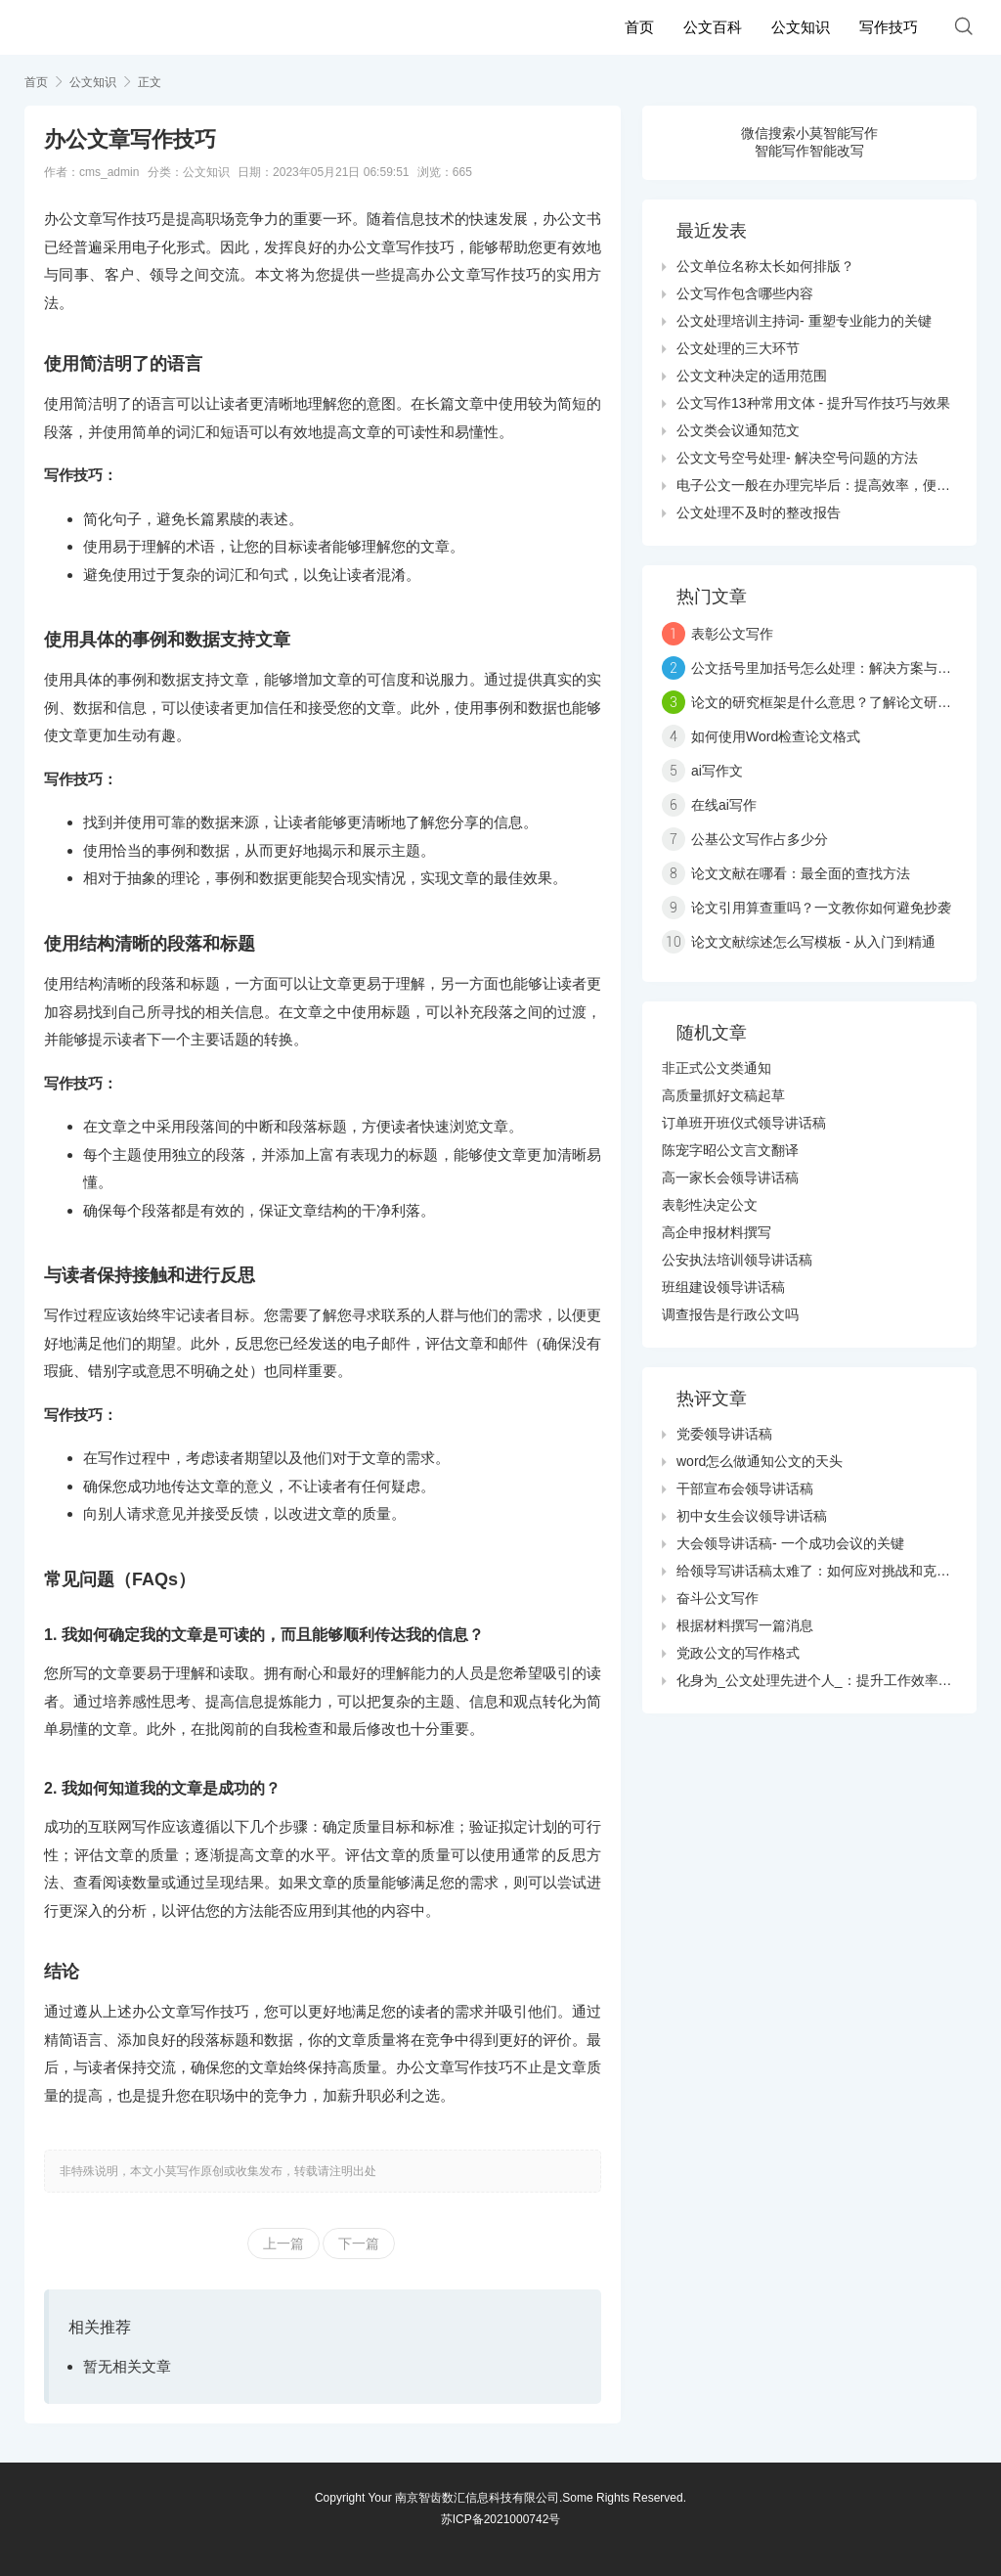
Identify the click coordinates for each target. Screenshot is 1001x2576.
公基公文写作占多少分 (759, 839)
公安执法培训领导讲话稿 (737, 1259)
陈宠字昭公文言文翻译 (730, 1150)
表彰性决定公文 (710, 1205)
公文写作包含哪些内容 (744, 293)
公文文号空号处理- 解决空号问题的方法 (797, 458)
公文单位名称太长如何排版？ (765, 266)
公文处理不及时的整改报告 (758, 512)
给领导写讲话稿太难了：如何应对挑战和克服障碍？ (833, 1570)
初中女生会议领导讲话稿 (751, 1516)
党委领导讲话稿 (724, 1434)
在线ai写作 (724, 805)
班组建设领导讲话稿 (723, 1287)
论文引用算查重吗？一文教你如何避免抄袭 (821, 907)
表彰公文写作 (732, 634)
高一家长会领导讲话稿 (730, 1177)
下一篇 (358, 2243)
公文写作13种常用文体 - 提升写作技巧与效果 (813, 403)
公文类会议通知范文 (738, 430)
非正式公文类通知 (716, 1068)
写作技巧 (888, 27)
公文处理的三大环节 (738, 348)
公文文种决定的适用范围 (751, 375)
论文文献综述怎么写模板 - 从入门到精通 (813, 942)
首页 (639, 27)
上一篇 (283, 2243)
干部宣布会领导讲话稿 (744, 1488)
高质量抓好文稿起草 (723, 1095)
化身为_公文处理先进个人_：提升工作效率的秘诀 (827, 1680)
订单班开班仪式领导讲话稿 (744, 1123)
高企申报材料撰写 (716, 1232)
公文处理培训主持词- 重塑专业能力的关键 (804, 321)
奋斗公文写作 (717, 1598)
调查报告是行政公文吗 (730, 1314)
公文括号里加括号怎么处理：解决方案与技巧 (828, 668)
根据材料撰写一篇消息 (744, 1625)
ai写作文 (717, 770)
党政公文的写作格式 (738, 1653)
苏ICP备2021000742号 (501, 2519)
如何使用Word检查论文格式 (775, 736)
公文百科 (712, 27)
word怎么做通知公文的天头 (759, 1461)
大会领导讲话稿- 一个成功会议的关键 (790, 1543)
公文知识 (800, 27)
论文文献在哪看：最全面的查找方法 (800, 873)
